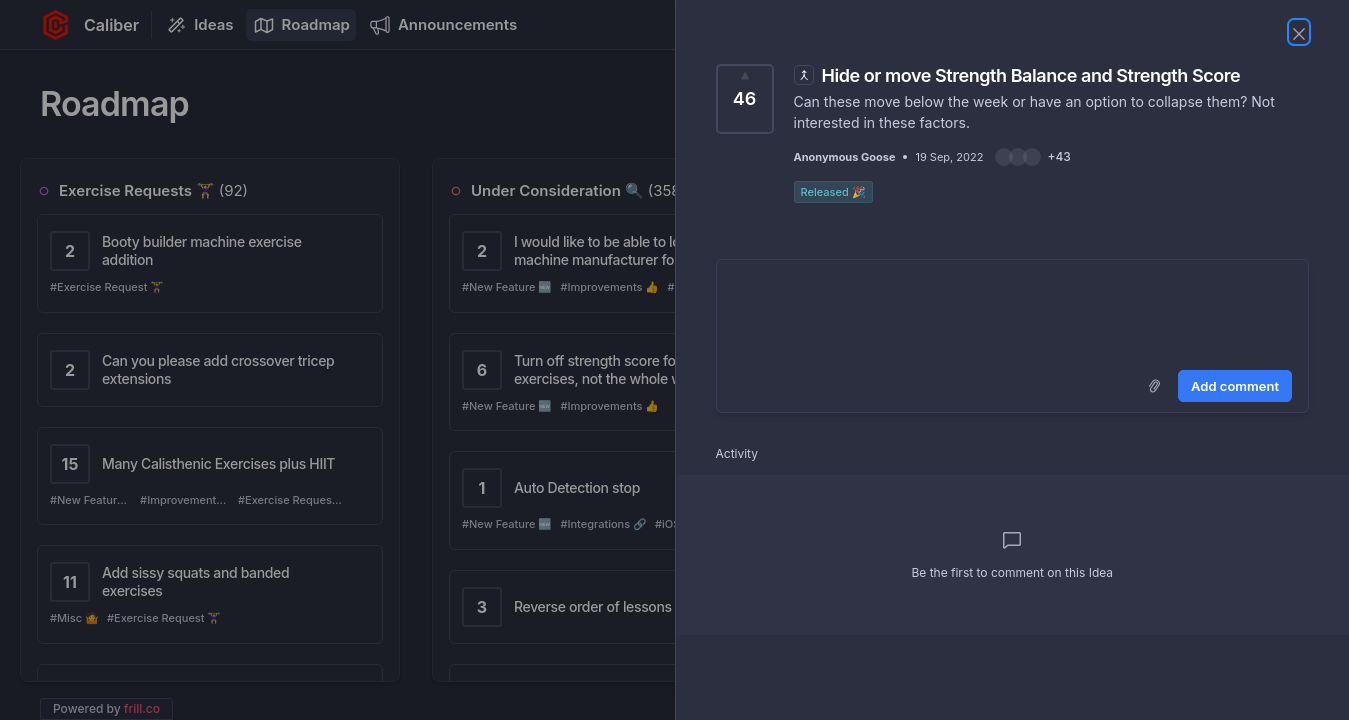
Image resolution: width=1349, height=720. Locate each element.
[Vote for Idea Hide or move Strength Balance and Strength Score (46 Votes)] (745, 99)
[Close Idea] (1299, 32)
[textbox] (1013, 311)
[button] (1032, 157)
